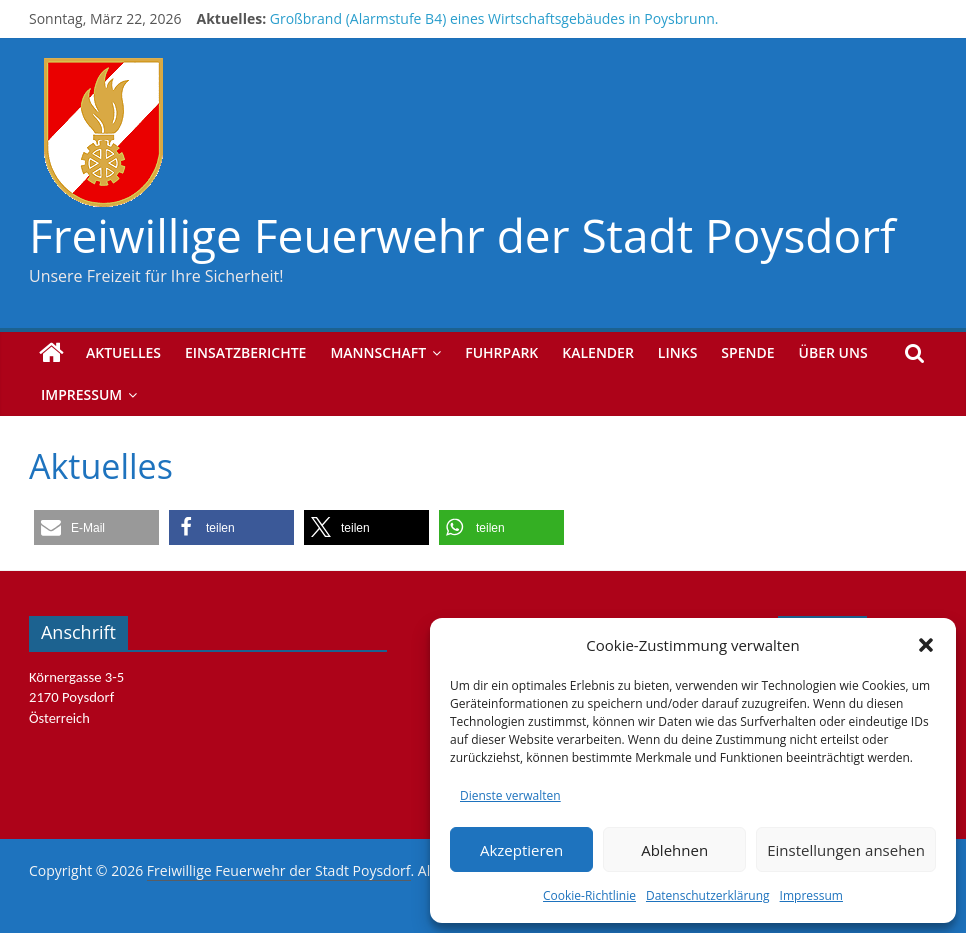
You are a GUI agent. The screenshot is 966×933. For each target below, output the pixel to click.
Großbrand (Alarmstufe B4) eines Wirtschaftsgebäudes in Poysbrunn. (494, 18)
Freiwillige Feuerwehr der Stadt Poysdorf (462, 235)
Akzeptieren (521, 850)
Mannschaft (378, 352)
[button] (926, 645)
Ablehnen (674, 850)
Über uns (833, 352)
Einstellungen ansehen (846, 850)
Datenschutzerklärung (708, 895)
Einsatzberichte (245, 352)
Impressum (811, 895)
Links (677, 352)
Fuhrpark (501, 352)
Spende (747, 352)
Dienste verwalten (510, 795)
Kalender (598, 352)
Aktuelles (123, 352)
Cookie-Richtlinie (589, 895)
